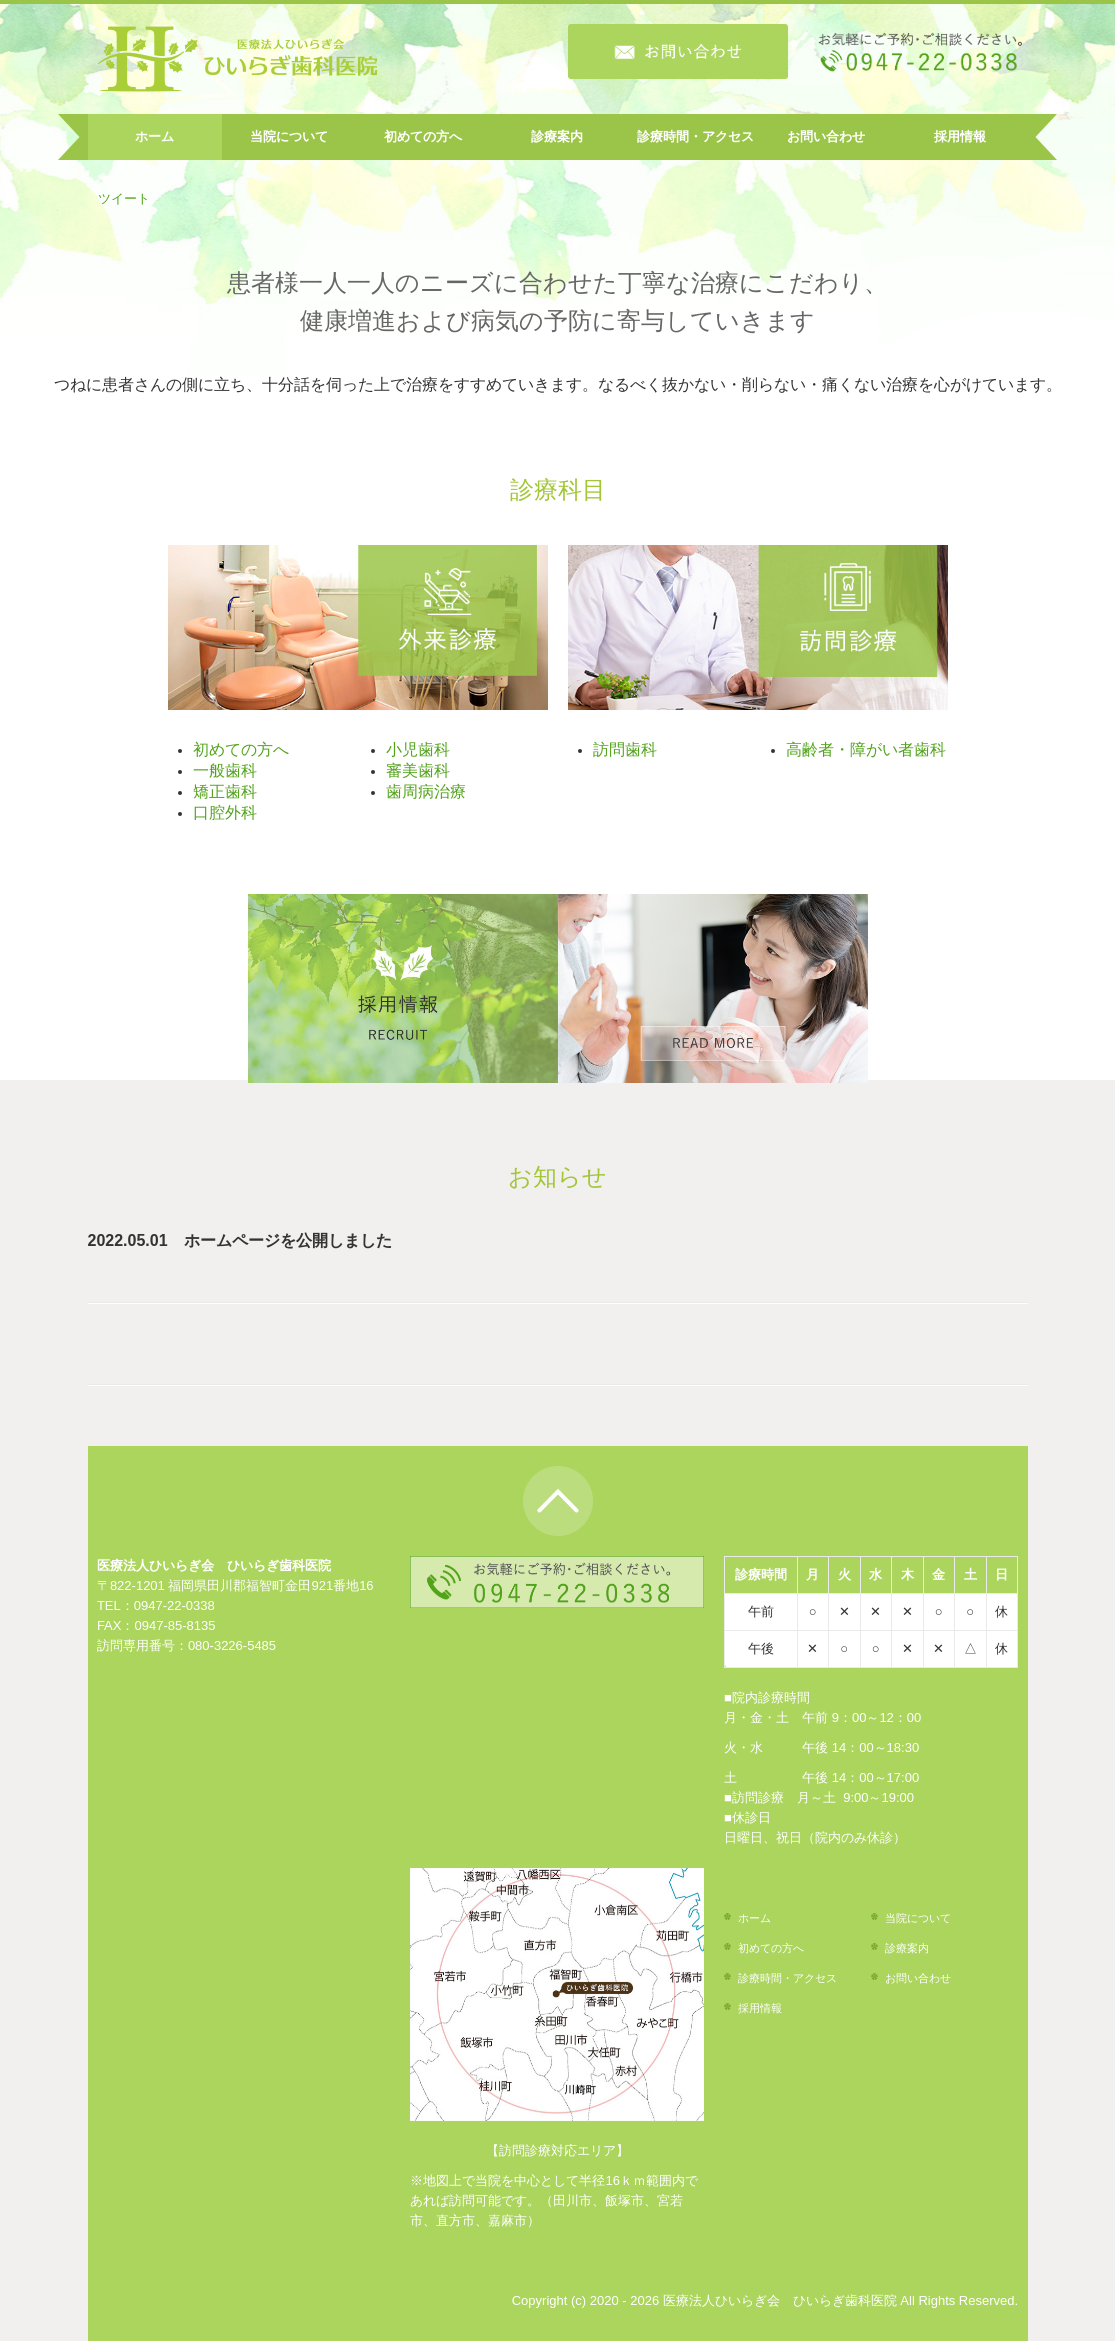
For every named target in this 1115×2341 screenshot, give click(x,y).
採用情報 (960, 136)
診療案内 (557, 136)
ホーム (154, 136)
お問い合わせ (826, 136)
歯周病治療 (426, 791)
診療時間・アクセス (695, 136)
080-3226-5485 (232, 1645)
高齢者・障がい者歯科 (866, 749)
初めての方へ (423, 136)
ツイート (124, 198)
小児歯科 (418, 749)
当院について (289, 136)
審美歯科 (418, 770)
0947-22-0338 (174, 1605)
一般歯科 (225, 770)
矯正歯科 (225, 791)
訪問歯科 (625, 749)
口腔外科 (225, 812)
